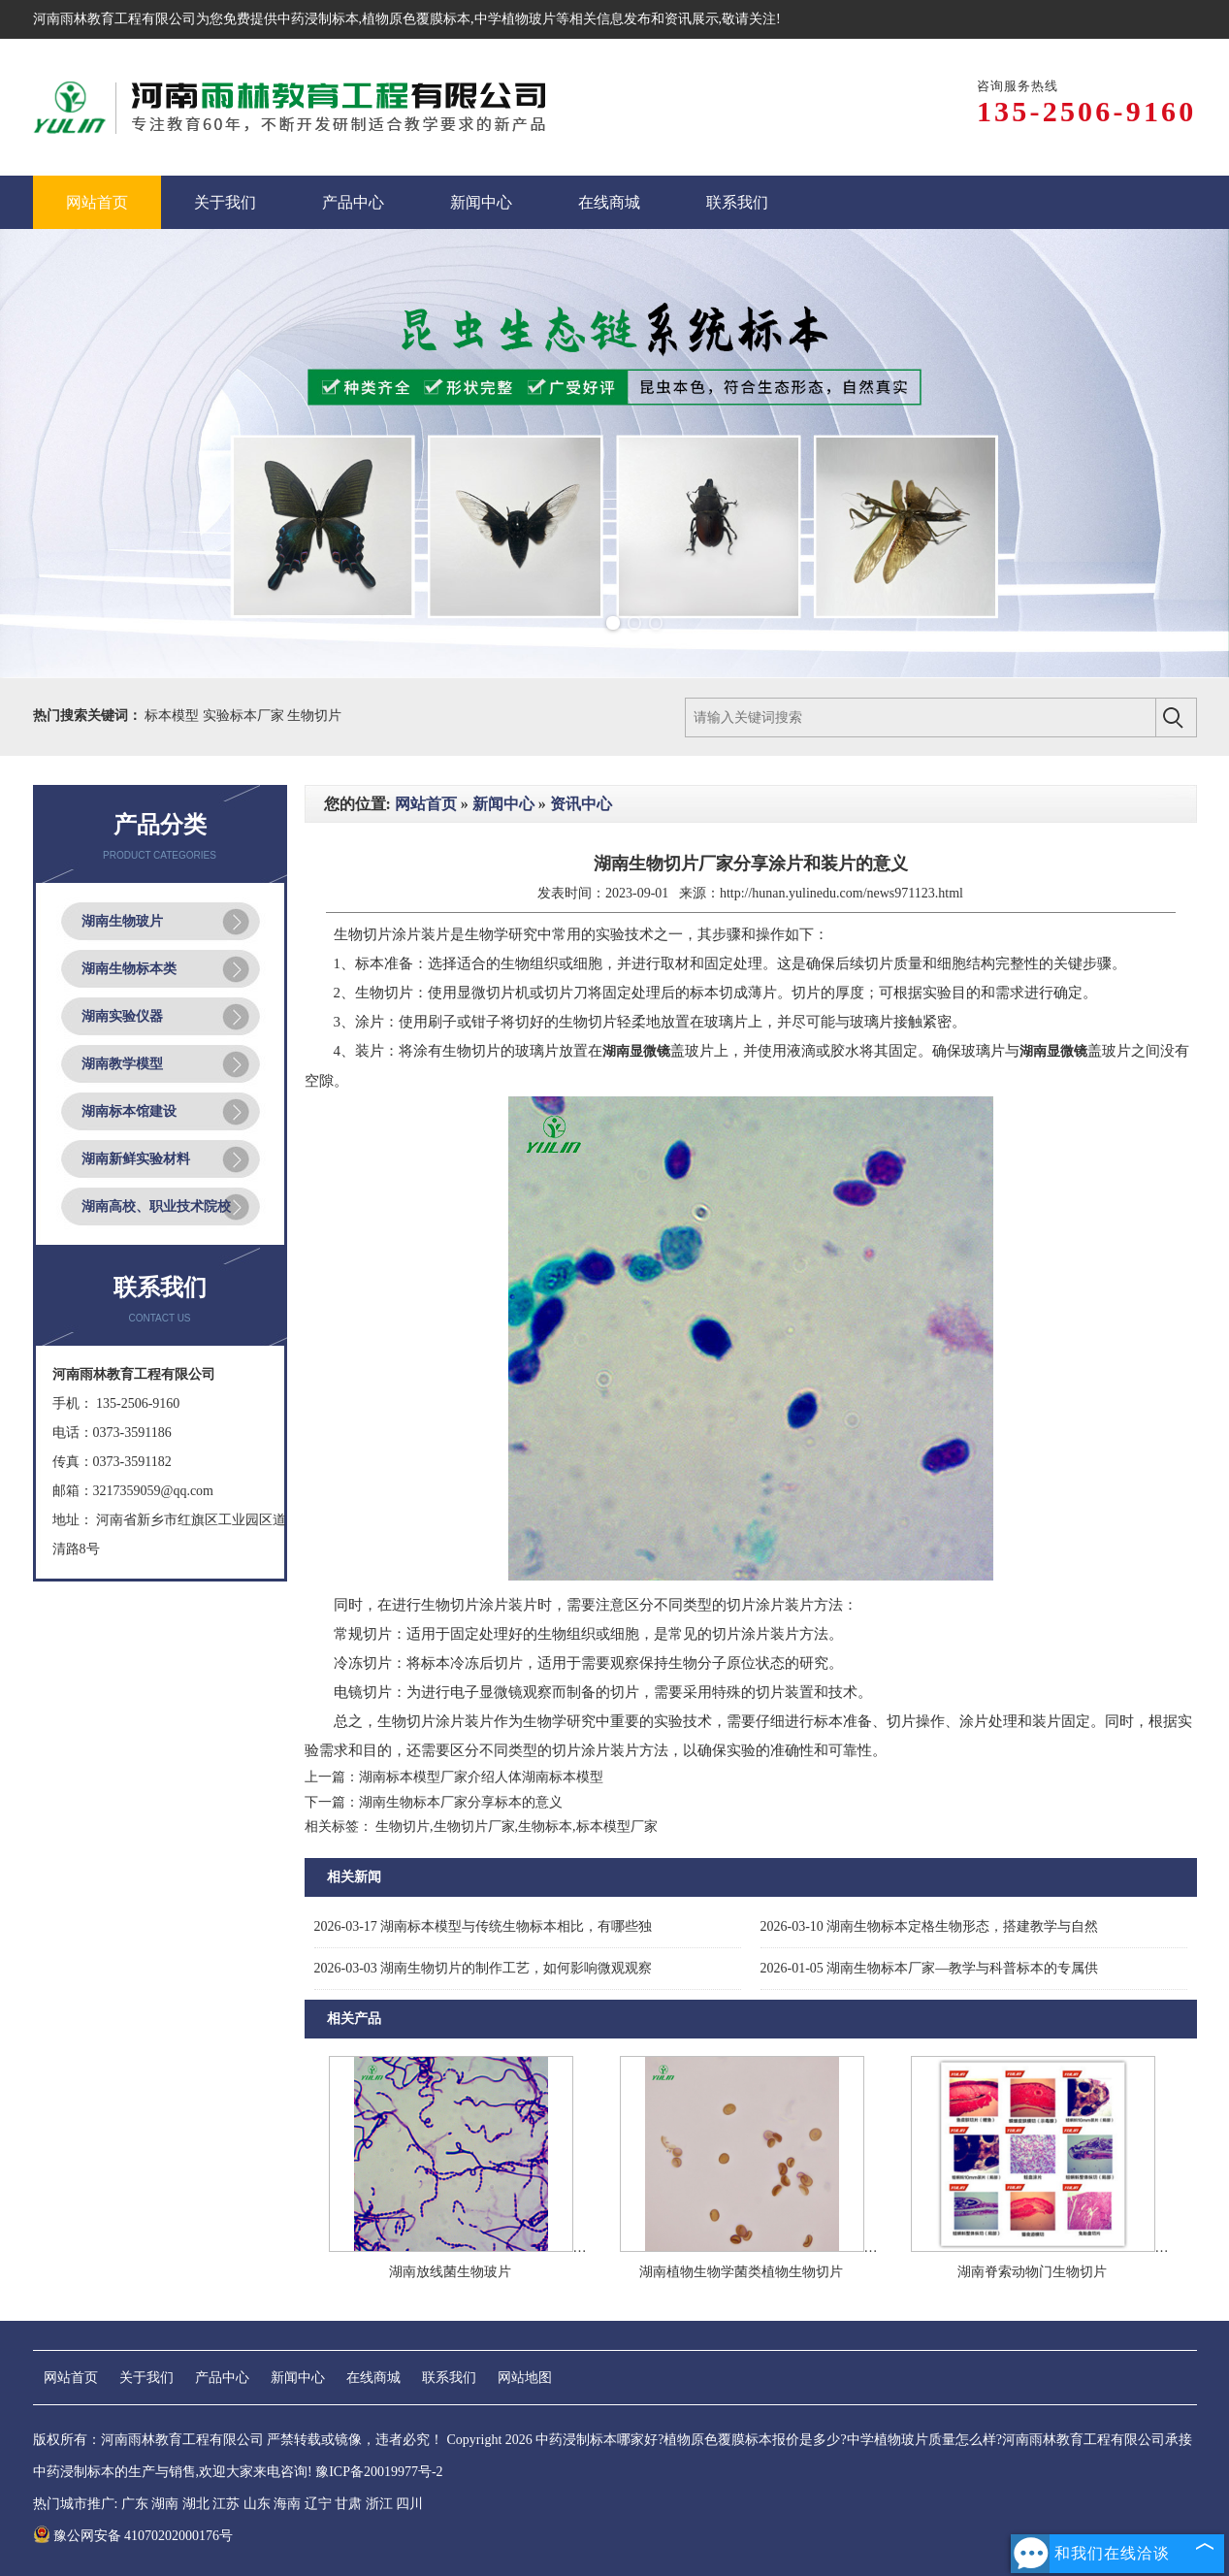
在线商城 (373, 2377)
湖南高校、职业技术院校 (156, 1206)
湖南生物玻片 (122, 921)
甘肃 (348, 2503)
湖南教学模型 (122, 1064)
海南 (287, 2503)
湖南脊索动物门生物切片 (1032, 2272)
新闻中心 (503, 804)
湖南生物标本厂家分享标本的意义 (461, 1802)
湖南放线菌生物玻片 (450, 2272)
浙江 (379, 2503)
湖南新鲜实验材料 (135, 1159)
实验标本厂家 (245, 715)
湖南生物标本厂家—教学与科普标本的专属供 (929, 1968)
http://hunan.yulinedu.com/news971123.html (841, 893)
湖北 (196, 2503)
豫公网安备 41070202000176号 (133, 2535)
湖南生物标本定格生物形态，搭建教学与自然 (929, 1926)
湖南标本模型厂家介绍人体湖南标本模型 (481, 1777)
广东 (134, 2503)
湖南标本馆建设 (129, 1111)
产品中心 (222, 2377)
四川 (409, 2503)
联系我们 (449, 2377)
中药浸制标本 (318, 19)
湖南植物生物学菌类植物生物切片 (741, 2272)
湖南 (164, 2503)
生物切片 (314, 715)
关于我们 (146, 2377)
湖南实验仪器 (122, 1016)
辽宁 (318, 2503)
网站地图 (525, 2377)
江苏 (226, 2503)
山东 (257, 2503)
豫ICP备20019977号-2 (378, 2471)
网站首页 (426, 804)
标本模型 (174, 715)
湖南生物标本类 (129, 969)
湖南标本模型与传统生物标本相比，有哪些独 (483, 1926)
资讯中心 (581, 804)
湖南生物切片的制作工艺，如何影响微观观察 (483, 1968)
